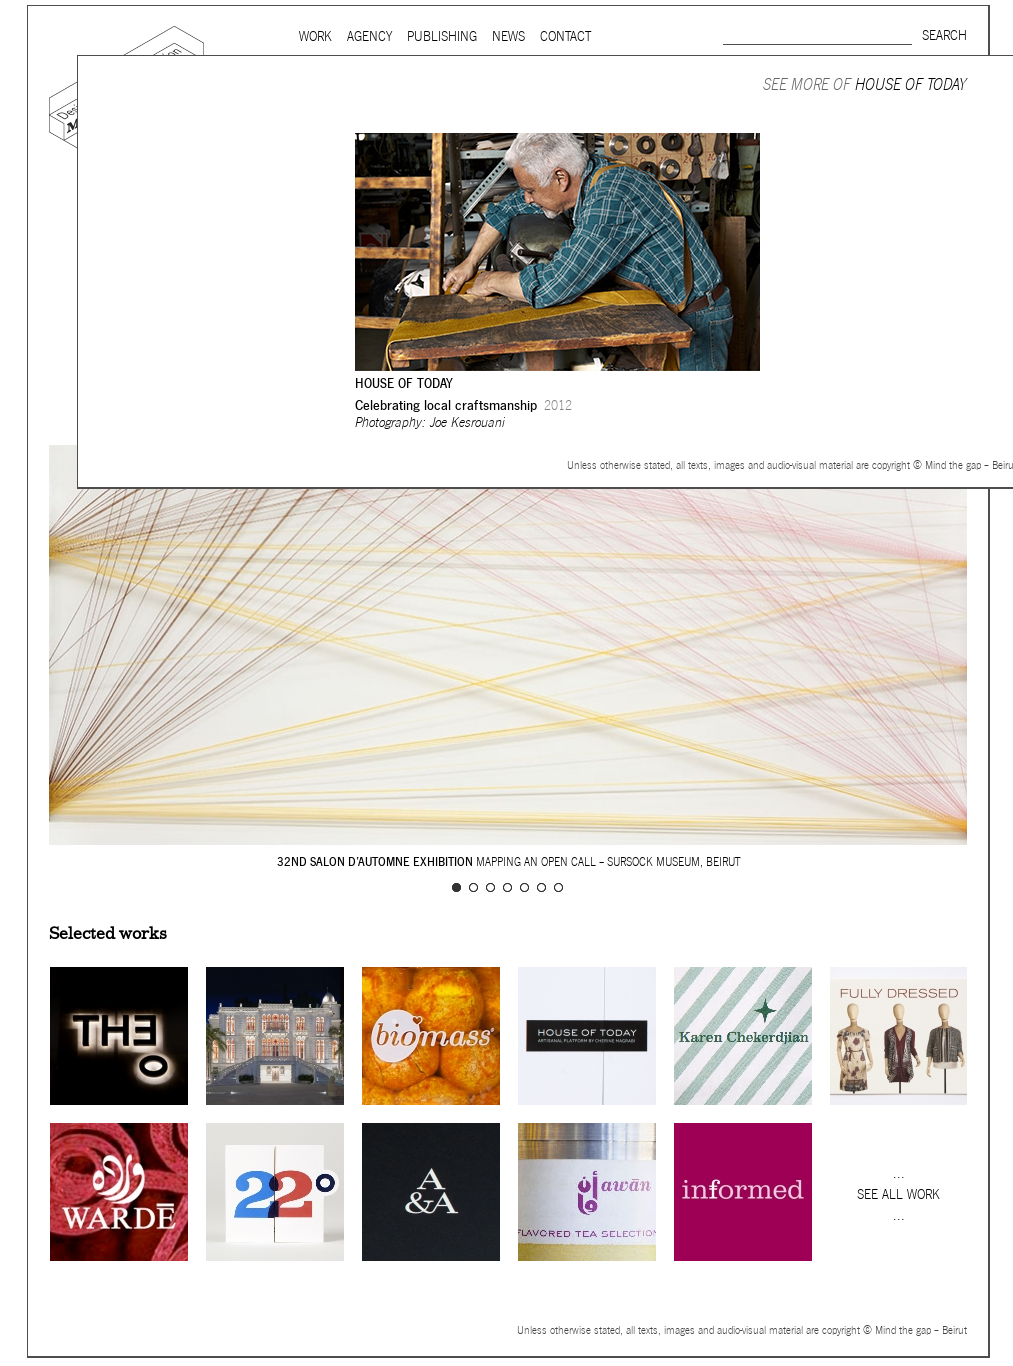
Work (315, 36)
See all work (898, 1194)
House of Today (910, 84)
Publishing (442, 36)
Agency (369, 36)
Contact (565, 36)
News (508, 36)
